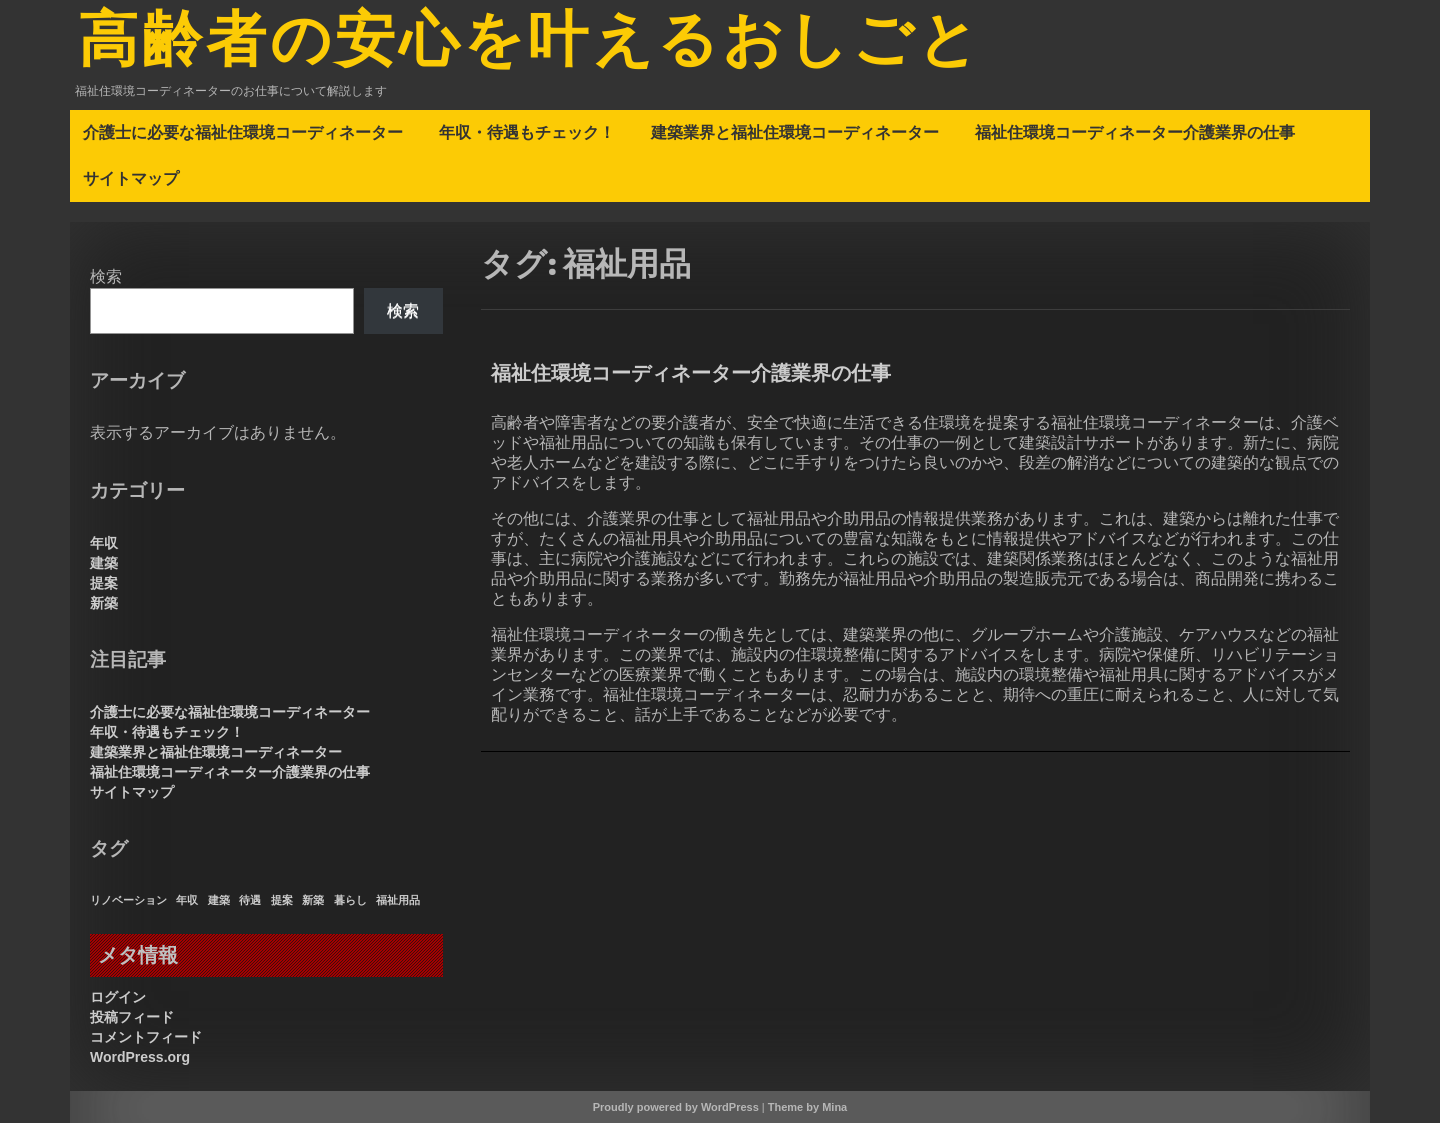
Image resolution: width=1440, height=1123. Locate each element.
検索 (106, 276)
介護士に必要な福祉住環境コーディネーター (243, 132)
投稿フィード (132, 1017)
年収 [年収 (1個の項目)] (187, 900)
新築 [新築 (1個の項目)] (313, 900)
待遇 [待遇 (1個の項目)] (250, 900)
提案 (104, 583)
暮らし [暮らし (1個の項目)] (350, 900)
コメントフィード (146, 1037)
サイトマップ (131, 178)
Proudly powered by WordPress (676, 1107)
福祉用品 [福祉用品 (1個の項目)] (398, 900)
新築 (104, 603)
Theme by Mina (807, 1107)
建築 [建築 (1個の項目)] (219, 900)
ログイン (118, 997)
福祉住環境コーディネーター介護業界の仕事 (1135, 132)
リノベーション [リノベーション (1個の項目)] (128, 900)
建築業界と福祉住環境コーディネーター (795, 132)
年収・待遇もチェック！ (527, 132)
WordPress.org (140, 1057)
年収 (104, 543)
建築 (104, 563)
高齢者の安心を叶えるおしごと (530, 43)
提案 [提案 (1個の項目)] (282, 900)
